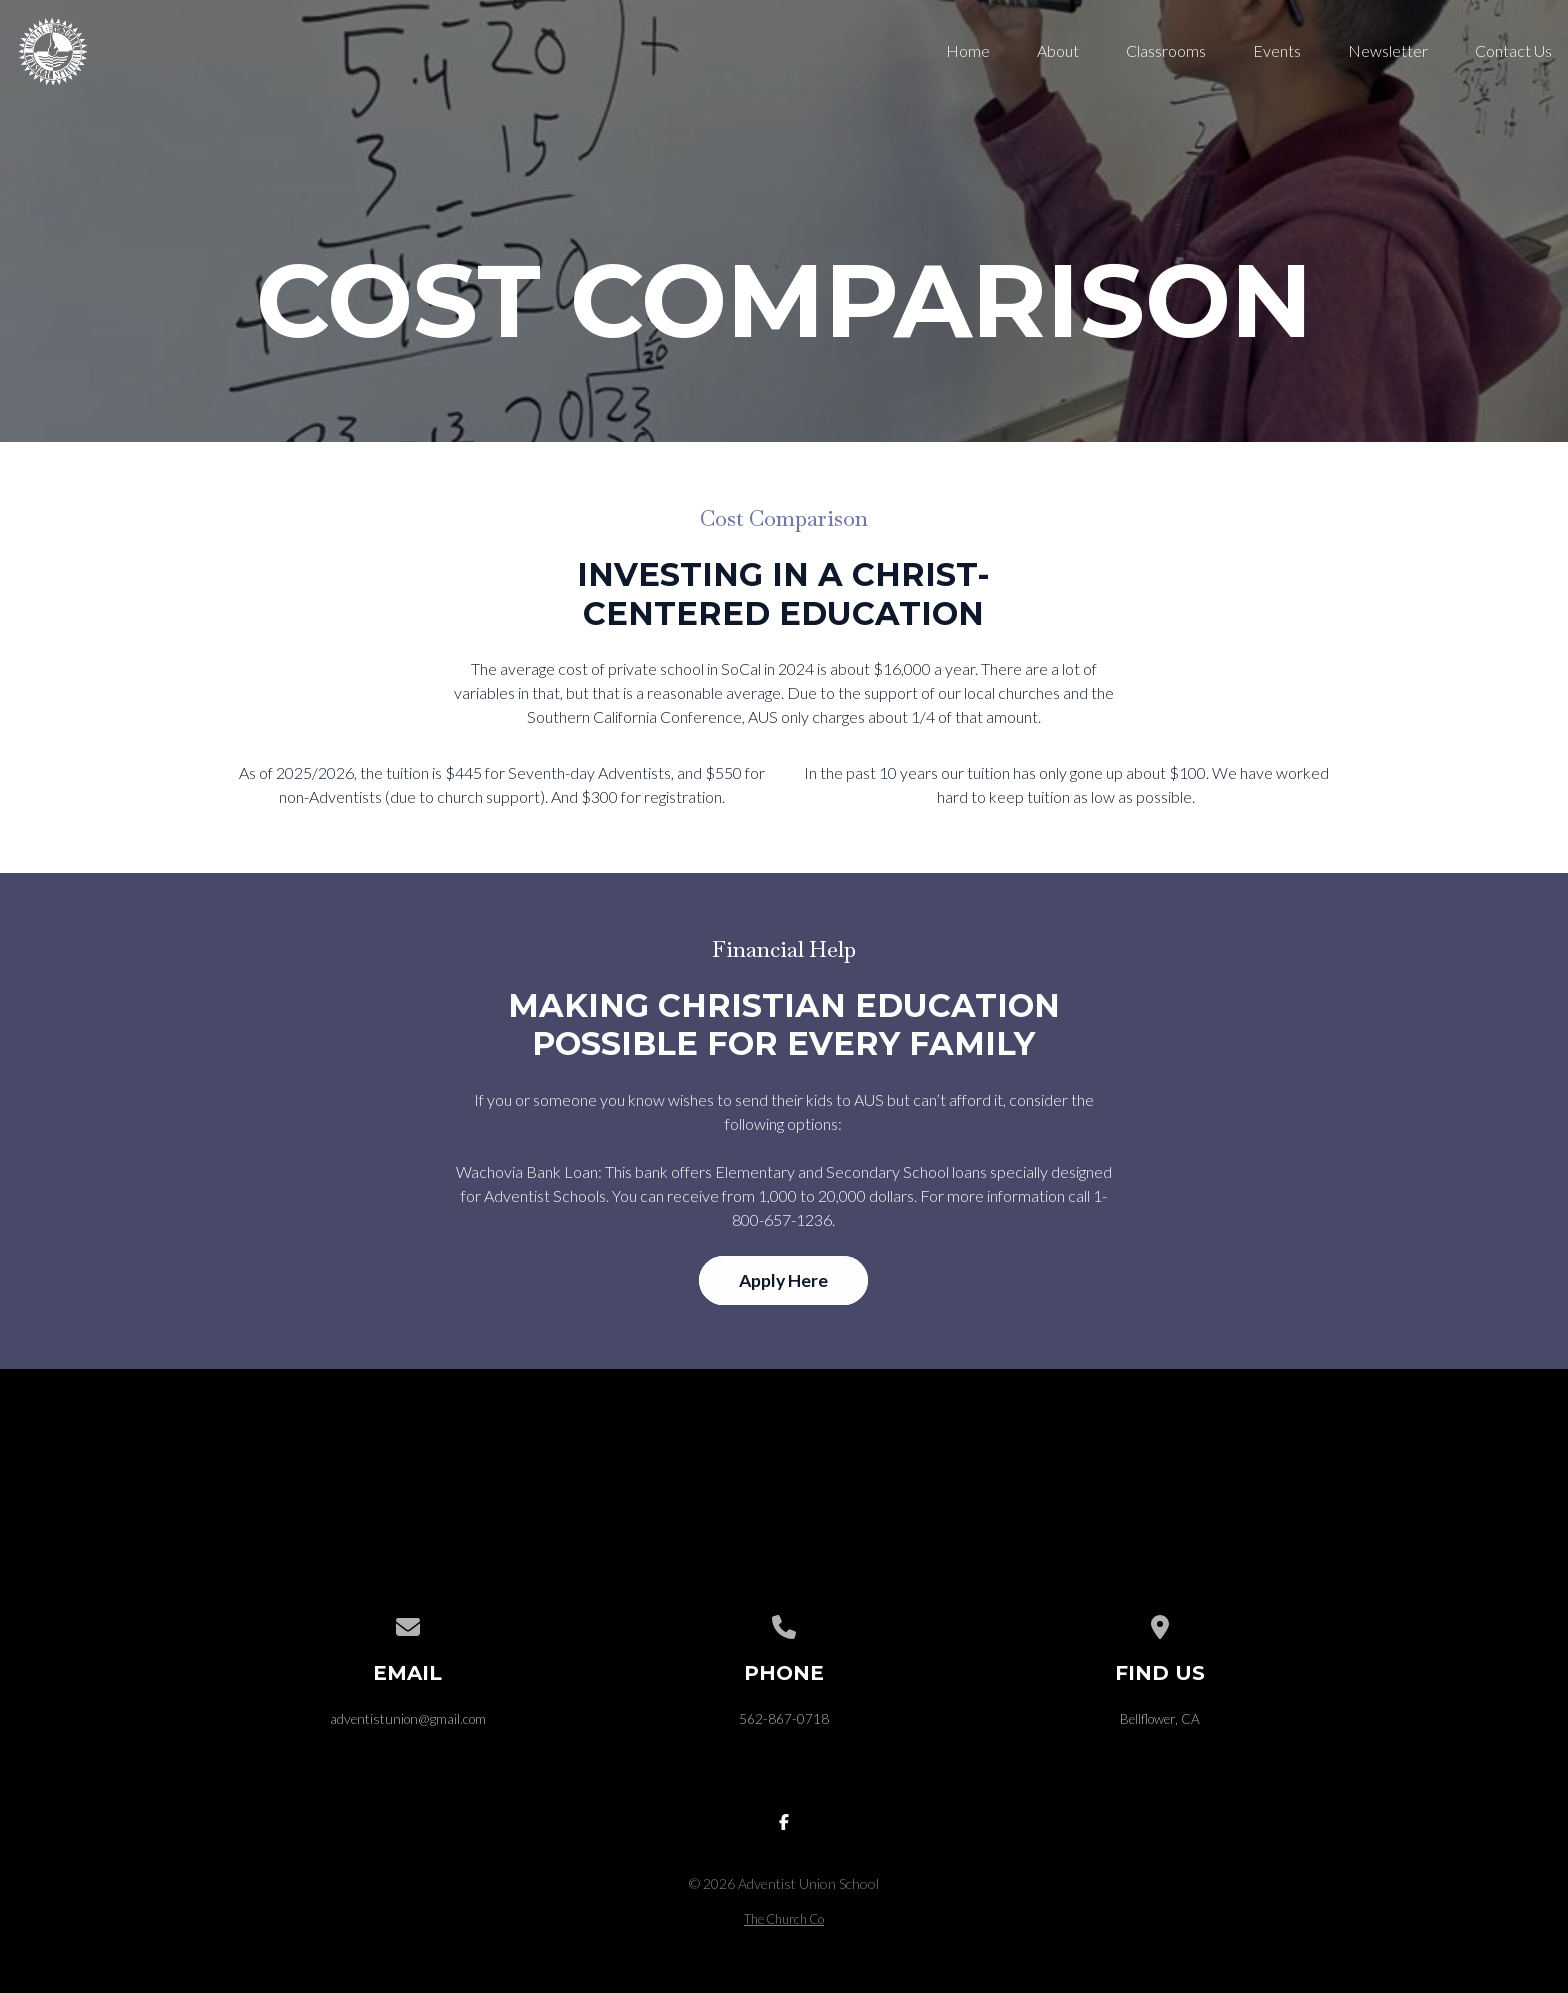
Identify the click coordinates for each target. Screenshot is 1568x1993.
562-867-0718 (784, 1719)
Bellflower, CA (1160, 1719)
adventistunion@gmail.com (408, 1719)
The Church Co (784, 1919)
